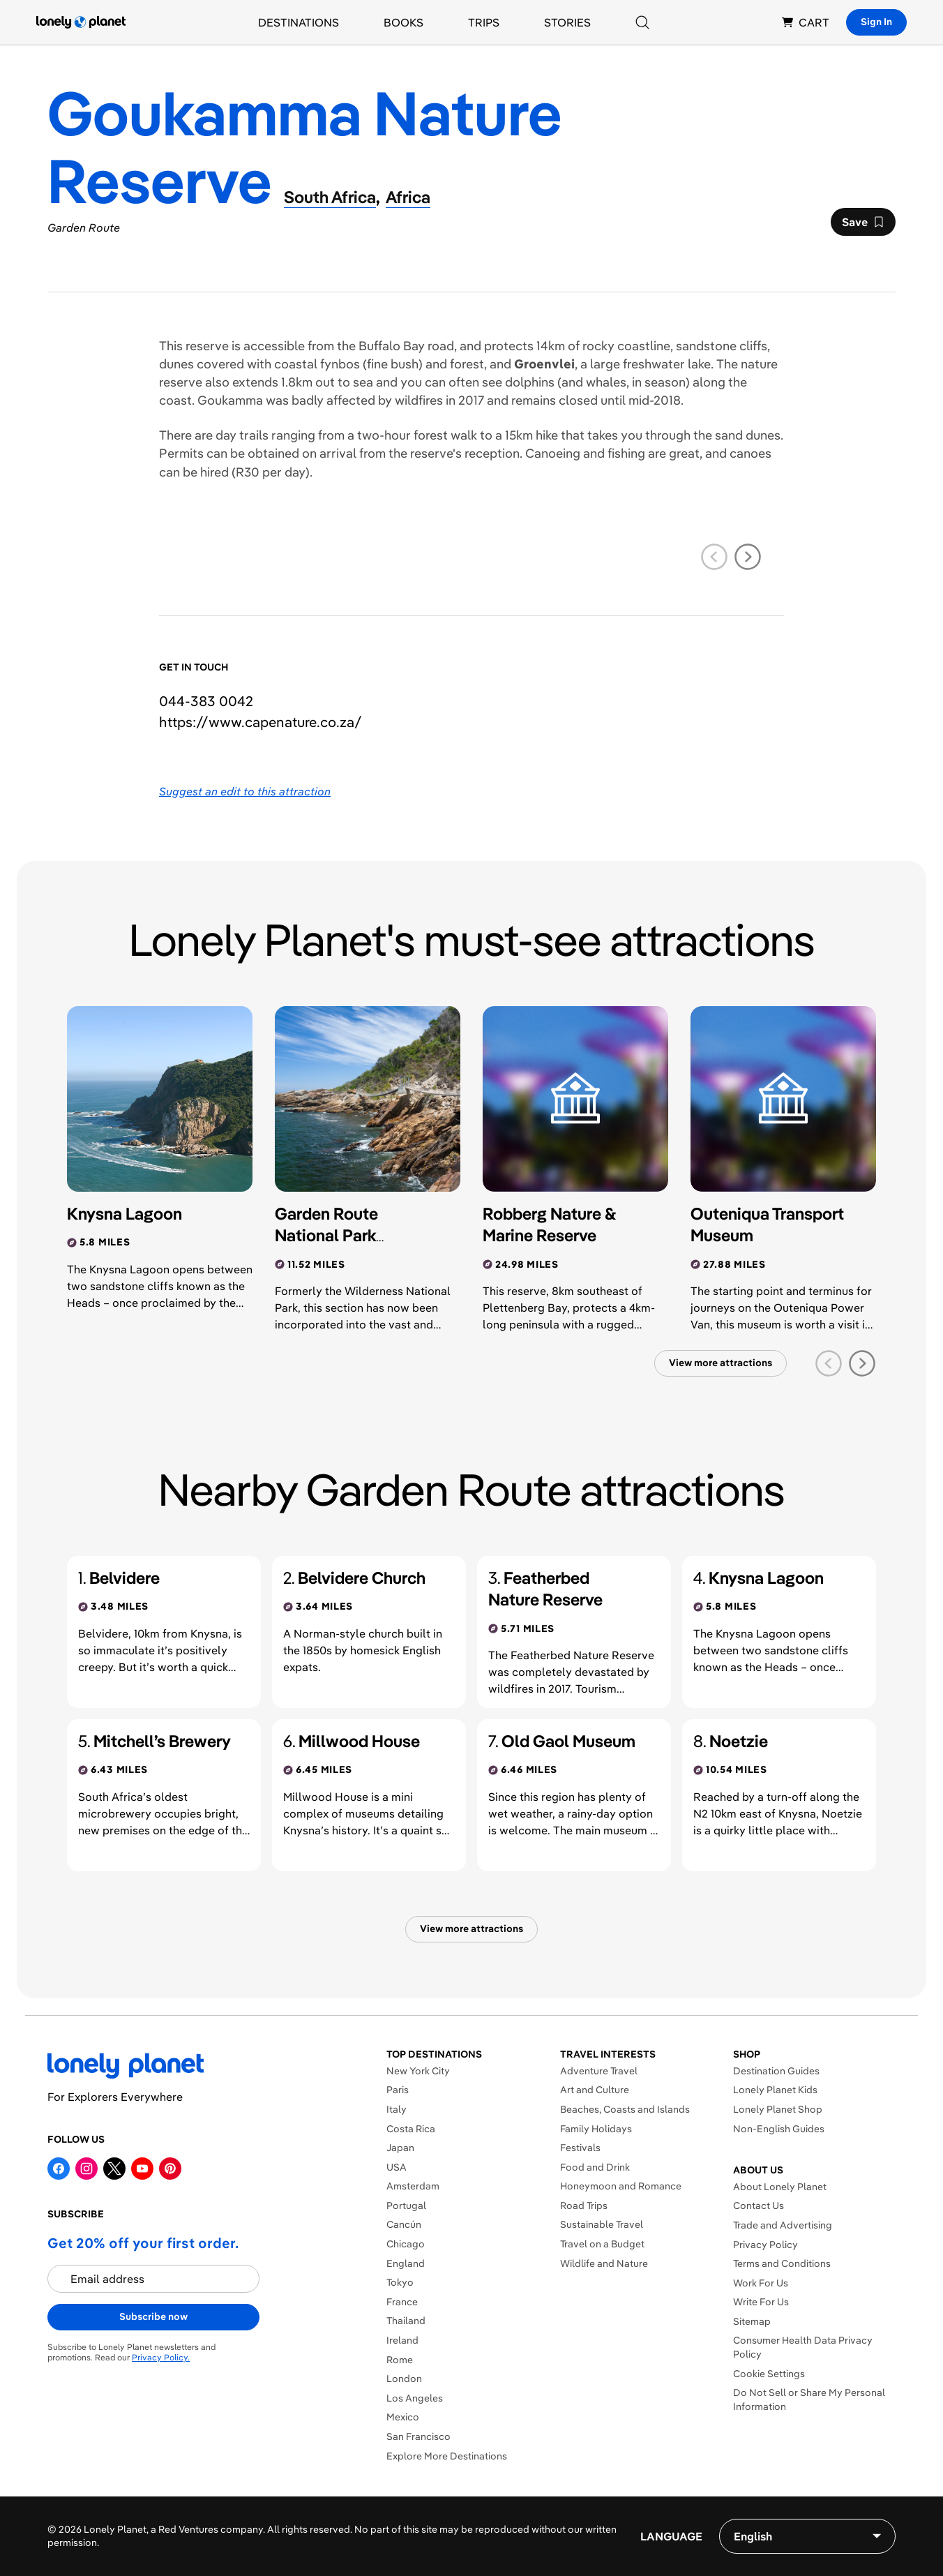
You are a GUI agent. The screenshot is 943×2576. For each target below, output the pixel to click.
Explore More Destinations (446, 2456)
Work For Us (760, 2283)
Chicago (405, 2244)
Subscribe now (153, 2316)
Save (862, 225)
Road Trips (584, 2205)
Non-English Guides (778, 2128)
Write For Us (761, 2302)
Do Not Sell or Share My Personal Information (809, 2399)
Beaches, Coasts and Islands (625, 2109)
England (405, 2263)
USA (396, 2167)
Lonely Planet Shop (777, 2109)
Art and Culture (594, 2089)
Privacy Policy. (161, 2357)
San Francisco (418, 2436)
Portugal (406, 2205)
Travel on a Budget (602, 2244)
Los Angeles (414, 2398)
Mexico (402, 2417)
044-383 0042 (206, 701)
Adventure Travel (599, 2071)
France (402, 2302)
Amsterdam (412, 2186)
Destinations (298, 22)
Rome (399, 2359)
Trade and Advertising (782, 2225)
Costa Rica (410, 2128)
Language (671, 2536)
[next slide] (748, 557)
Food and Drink (595, 2167)
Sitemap (752, 2321)
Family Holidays (596, 2128)
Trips (483, 22)
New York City (418, 2071)
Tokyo (400, 2282)
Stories (567, 22)
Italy (396, 2109)
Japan (400, 2147)
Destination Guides (776, 2071)
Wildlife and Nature (604, 2263)
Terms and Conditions (782, 2263)
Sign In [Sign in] (876, 21)
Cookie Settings (769, 2373)
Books (403, 22)
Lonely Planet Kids (775, 2089)
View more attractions (720, 1362)
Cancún (403, 2224)
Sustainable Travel (601, 2224)
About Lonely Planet (780, 2186)
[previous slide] (714, 557)
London (404, 2378)
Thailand (405, 2320)
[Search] (642, 22)
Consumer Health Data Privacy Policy (803, 2347)
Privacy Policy (765, 2244)
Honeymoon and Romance (620, 2186)
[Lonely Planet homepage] (81, 22)
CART (805, 22)
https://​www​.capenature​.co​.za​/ (260, 722)
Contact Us (758, 2205)
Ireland (402, 2340)
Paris (397, 2089)
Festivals (580, 2147)
